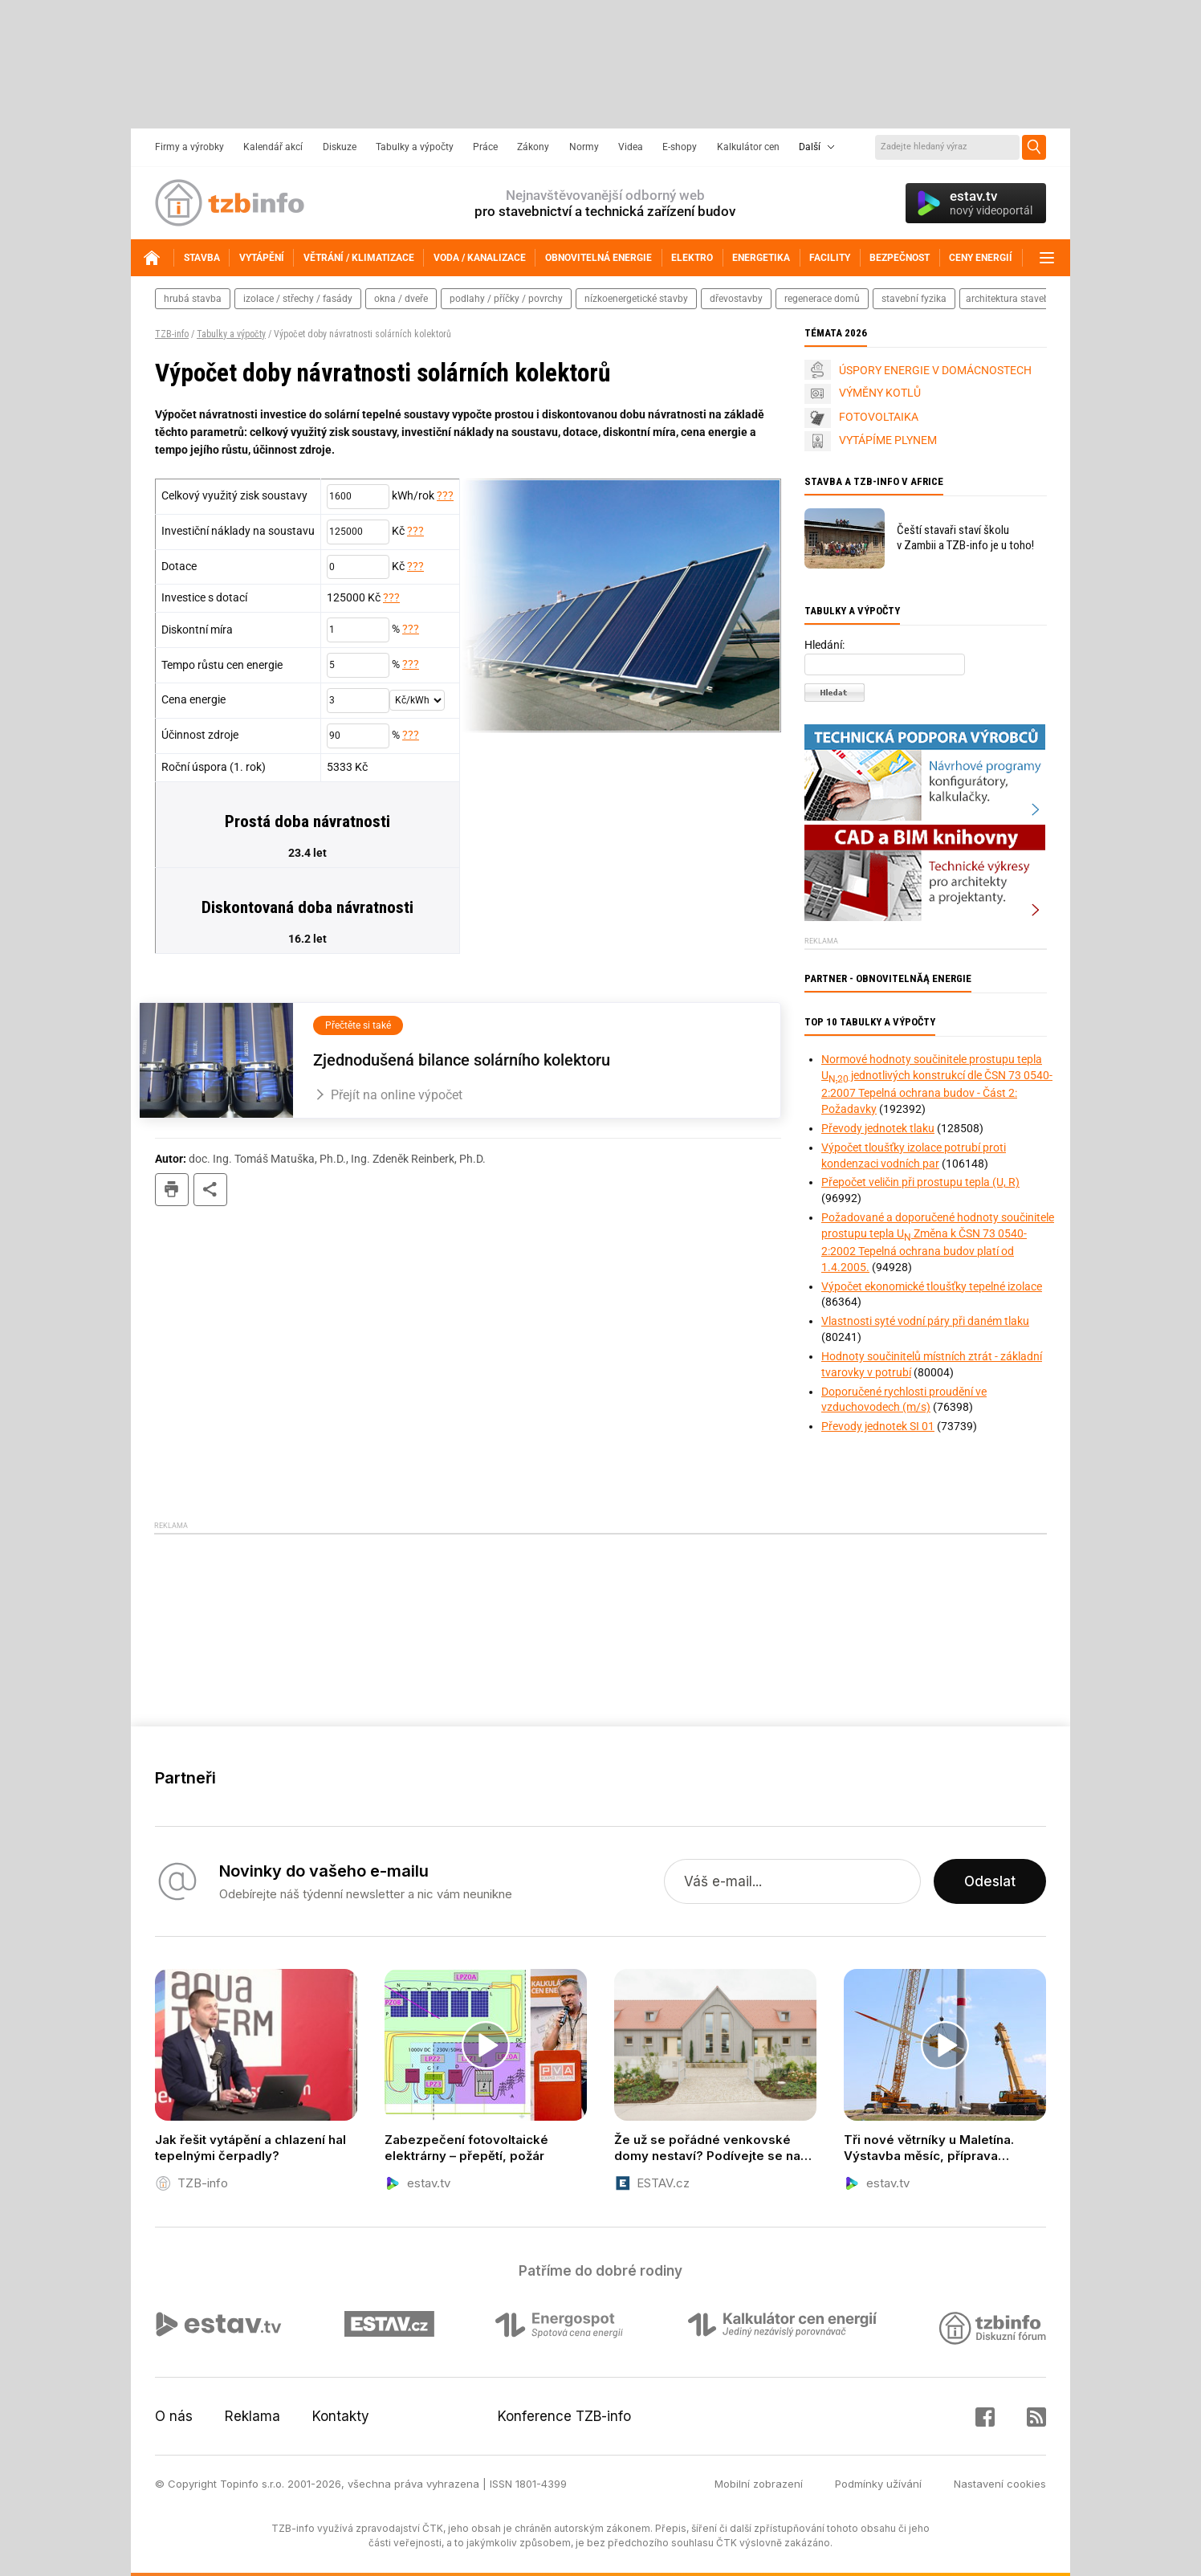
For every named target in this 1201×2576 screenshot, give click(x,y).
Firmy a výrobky (189, 147)
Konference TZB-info (564, 2416)
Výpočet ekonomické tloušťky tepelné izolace (931, 1286)
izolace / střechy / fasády (297, 298)
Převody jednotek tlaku (877, 1128)
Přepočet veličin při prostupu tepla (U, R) (920, 1182)
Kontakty (340, 2416)
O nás (174, 2416)
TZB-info (172, 334)
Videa (630, 147)
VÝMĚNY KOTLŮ (880, 392)
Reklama (252, 2416)
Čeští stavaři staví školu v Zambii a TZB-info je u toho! (965, 537)
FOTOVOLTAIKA (878, 416)
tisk (172, 1189)
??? (445, 495)
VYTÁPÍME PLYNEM (888, 440)
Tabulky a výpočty (415, 147)
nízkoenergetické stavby (636, 298)
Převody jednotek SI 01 (877, 1426)
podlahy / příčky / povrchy (506, 298)
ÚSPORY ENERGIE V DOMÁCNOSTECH (935, 370)
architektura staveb (1007, 298)
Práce (485, 147)
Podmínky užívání (878, 2483)
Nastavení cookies (1000, 2483)
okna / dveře (401, 298)
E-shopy (679, 147)
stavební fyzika (914, 298)
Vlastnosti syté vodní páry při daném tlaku (925, 1320)
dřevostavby (736, 298)
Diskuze (339, 147)
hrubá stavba (193, 298)
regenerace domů (822, 298)
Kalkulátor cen (748, 147)
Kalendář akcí (273, 147)
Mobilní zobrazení (758, 2483)
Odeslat (990, 1881)
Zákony (533, 147)
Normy (584, 147)
